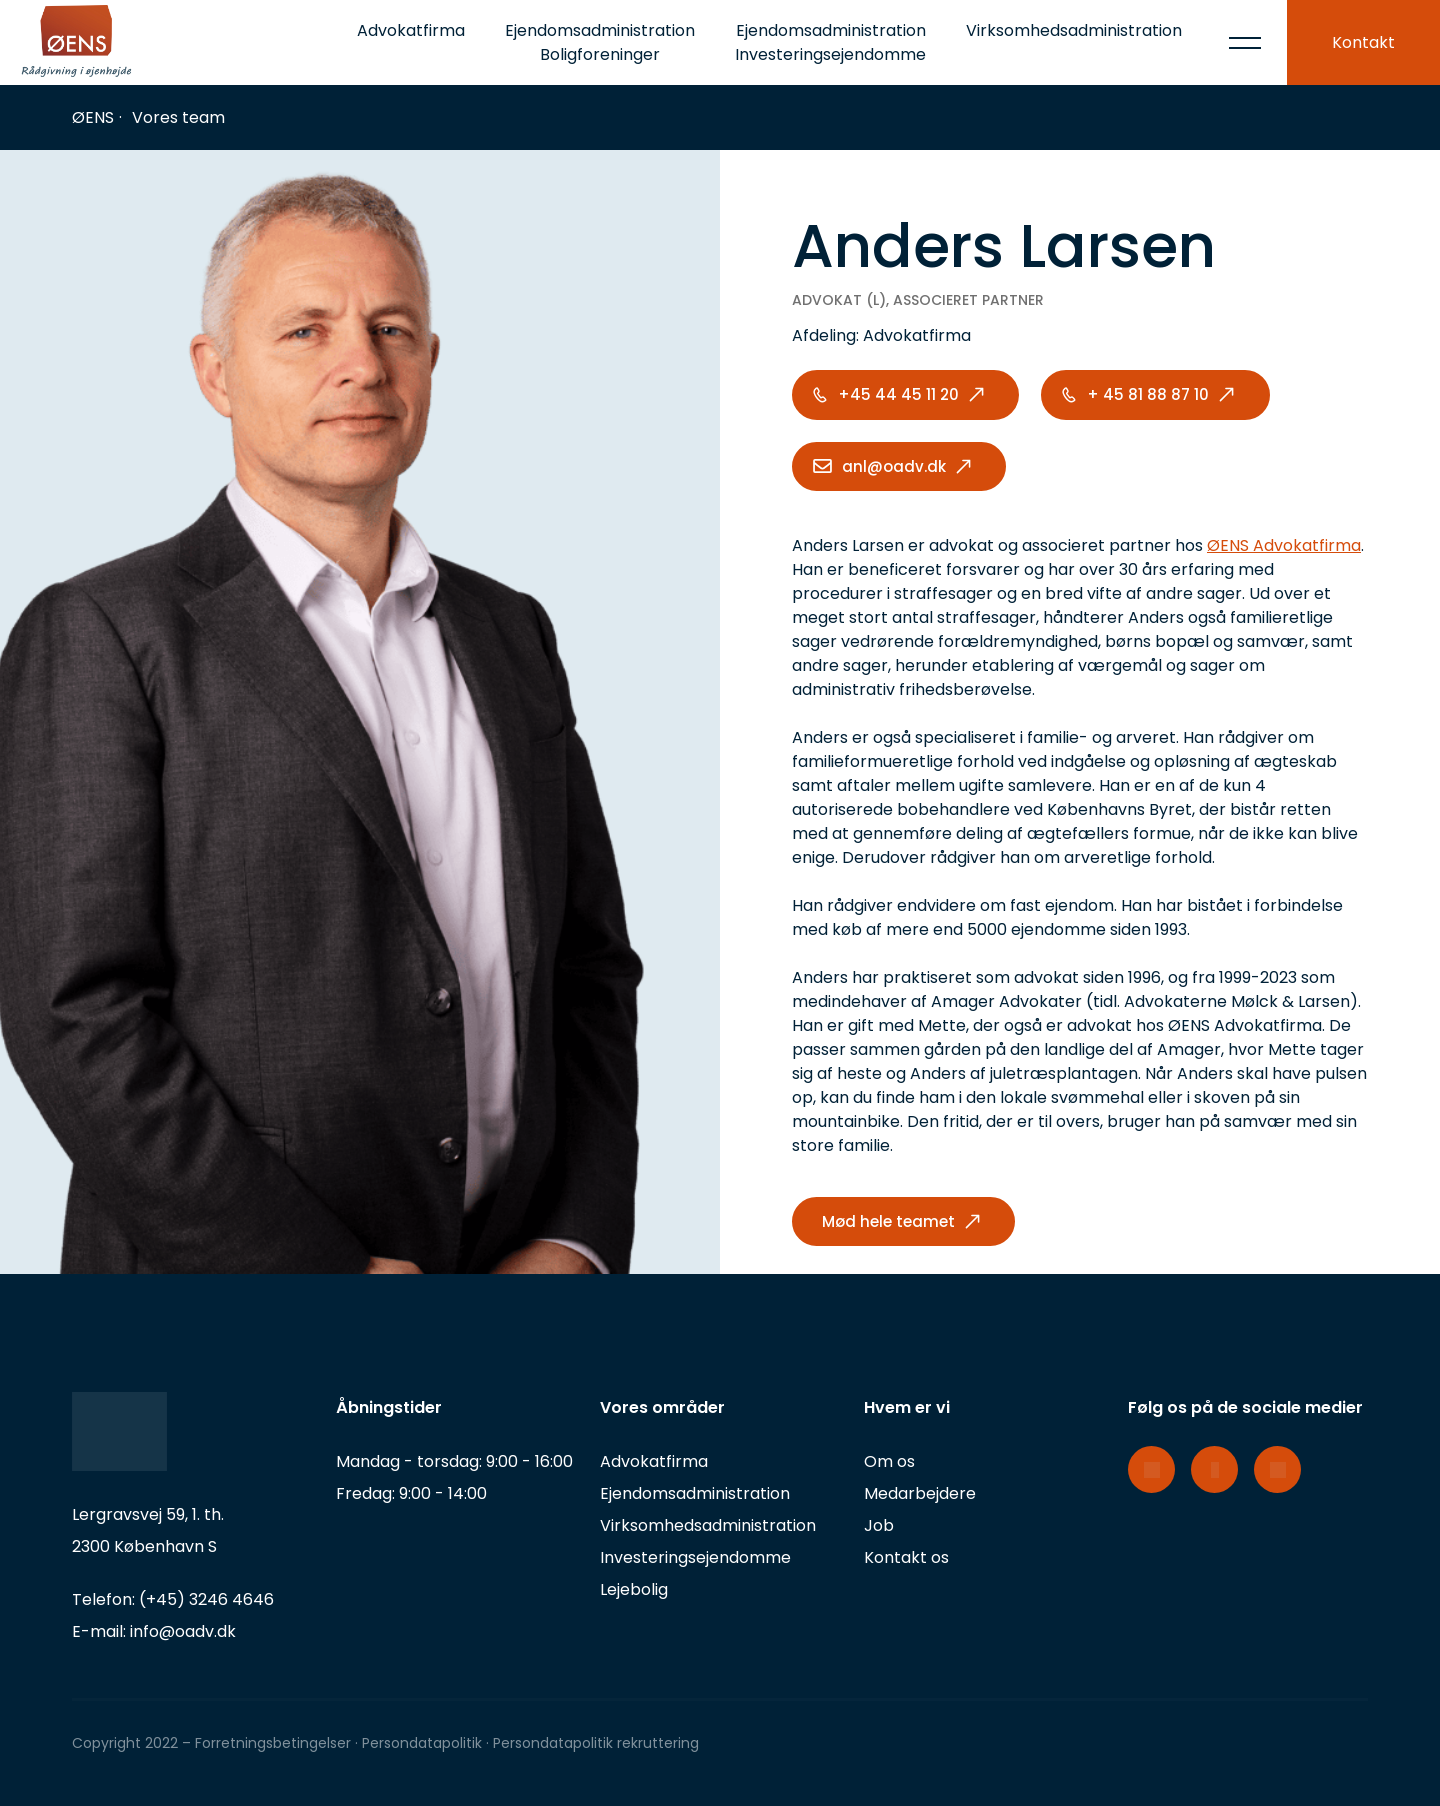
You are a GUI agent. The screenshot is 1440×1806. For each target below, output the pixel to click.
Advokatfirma (411, 30)
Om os (889, 1461)
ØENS (93, 117)
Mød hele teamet (888, 1221)
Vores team (178, 117)
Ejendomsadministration (695, 1493)
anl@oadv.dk (894, 466)
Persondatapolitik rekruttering (596, 1743)
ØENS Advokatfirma (1284, 545)
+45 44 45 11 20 (898, 394)
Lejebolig (634, 1589)
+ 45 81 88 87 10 (1148, 394)
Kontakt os (906, 1557)
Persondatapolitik (424, 1743)
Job (879, 1525)
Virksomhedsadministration (1074, 30)
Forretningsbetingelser (273, 1743)
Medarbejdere (920, 1493)
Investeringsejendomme (695, 1557)
